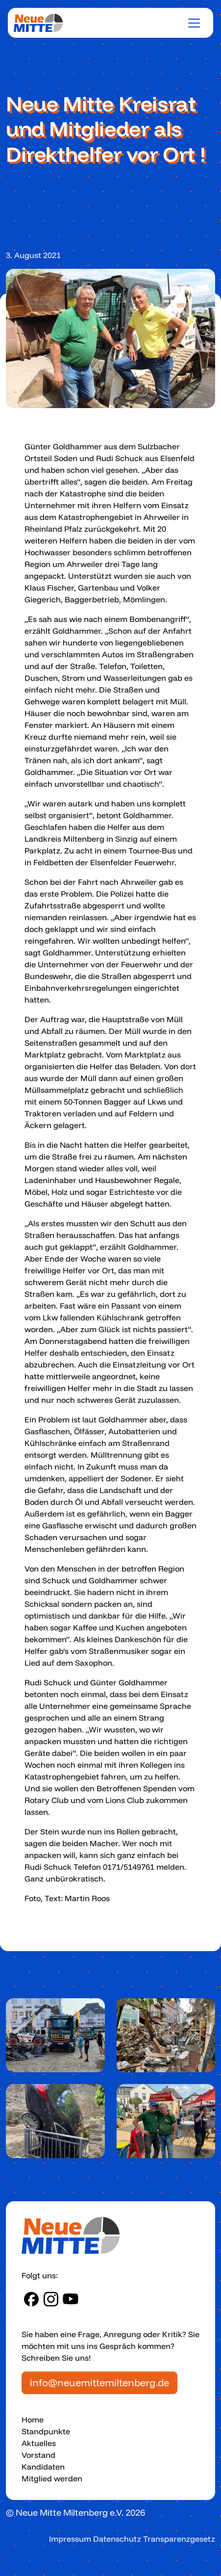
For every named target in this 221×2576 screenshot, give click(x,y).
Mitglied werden (52, 2478)
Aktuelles (39, 2443)
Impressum (70, 2539)
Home (33, 2419)
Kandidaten (43, 2467)
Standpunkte (46, 2431)
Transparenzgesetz (179, 2539)
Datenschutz (117, 2539)
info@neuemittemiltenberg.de (99, 2382)
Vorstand (38, 2455)
